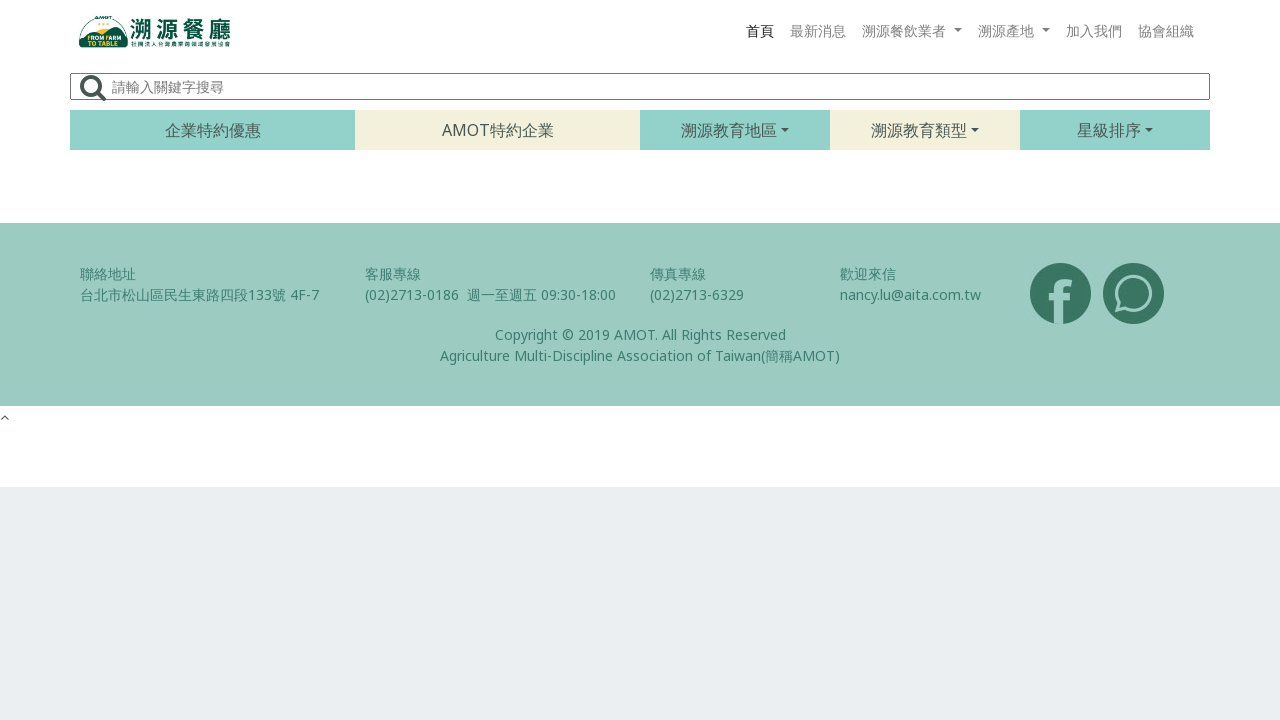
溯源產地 (1008, 30)
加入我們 (1094, 30)
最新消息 (818, 30)
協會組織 (1166, 30)
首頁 (760, 30)
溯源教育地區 (729, 130)
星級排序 (1109, 130)
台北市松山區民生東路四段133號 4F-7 (199, 294)
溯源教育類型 (919, 130)
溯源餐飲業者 (906, 30)
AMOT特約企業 (498, 130)
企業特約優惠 (213, 130)
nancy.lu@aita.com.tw (910, 294)
